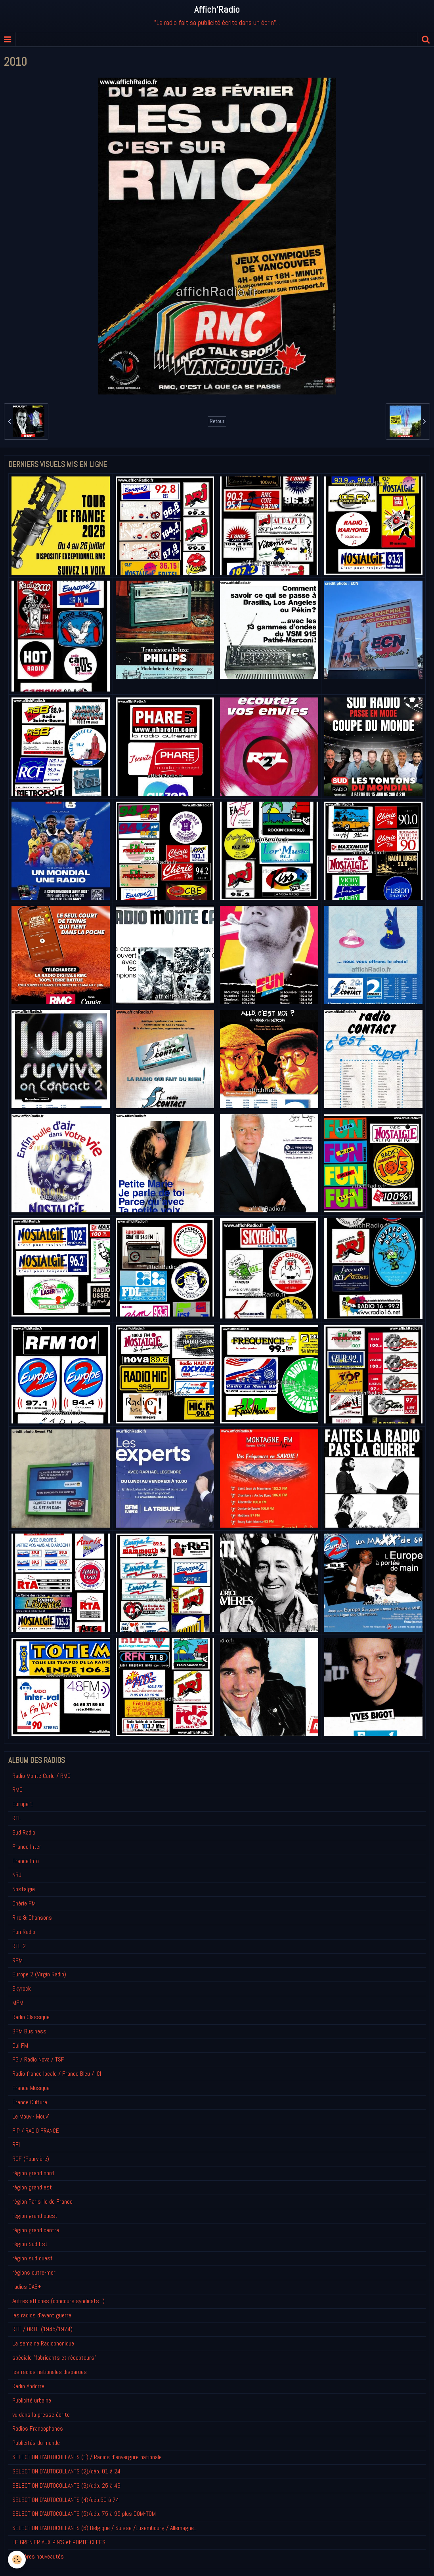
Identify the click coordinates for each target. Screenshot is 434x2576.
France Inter (26, 1846)
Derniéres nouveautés (38, 2556)
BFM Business (29, 2031)
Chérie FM (24, 1903)
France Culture (29, 2102)
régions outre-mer (33, 2272)
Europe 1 (22, 1804)
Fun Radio (23, 1932)
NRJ (16, 1875)
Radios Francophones (37, 2428)
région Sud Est (30, 2244)
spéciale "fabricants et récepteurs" (54, 2357)
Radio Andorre (28, 2386)
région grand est (32, 2187)
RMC (17, 1789)
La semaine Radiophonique (43, 2343)
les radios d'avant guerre (41, 2315)
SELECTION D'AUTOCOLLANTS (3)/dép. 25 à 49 (66, 2485)
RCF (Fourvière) (30, 2159)
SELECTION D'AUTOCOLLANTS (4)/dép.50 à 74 (65, 2500)
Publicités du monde (36, 2443)
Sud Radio (23, 1832)
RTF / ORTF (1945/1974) (42, 2329)
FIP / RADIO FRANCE (35, 2130)
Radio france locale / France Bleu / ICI (56, 2073)
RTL (16, 1818)
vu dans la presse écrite (41, 2414)
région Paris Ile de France (42, 2201)
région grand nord (33, 2173)
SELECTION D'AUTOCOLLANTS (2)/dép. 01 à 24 (66, 2471)
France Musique (31, 2088)
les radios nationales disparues (49, 2372)
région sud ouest (32, 2258)
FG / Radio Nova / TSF (38, 2059)
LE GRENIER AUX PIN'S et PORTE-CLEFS (58, 2542)
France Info (25, 1861)
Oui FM (20, 2045)
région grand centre (35, 2230)
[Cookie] (17, 2559)
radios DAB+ (26, 2287)
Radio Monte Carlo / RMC (41, 1776)
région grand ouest (34, 2216)
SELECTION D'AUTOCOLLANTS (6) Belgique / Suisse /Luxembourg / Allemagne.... (105, 2528)
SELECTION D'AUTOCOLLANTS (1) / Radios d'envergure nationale (87, 2457)
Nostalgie (23, 1889)
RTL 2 (19, 1946)
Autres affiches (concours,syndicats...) (58, 2301)
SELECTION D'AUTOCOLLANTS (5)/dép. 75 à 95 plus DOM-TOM (84, 2513)
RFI (16, 2144)
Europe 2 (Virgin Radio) (39, 1974)
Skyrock (21, 1988)
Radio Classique (31, 2017)
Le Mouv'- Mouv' (30, 2116)
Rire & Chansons (32, 1917)
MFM (17, 2003)
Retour (217, 421)
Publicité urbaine (31, 2400)
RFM (17, 1960)
